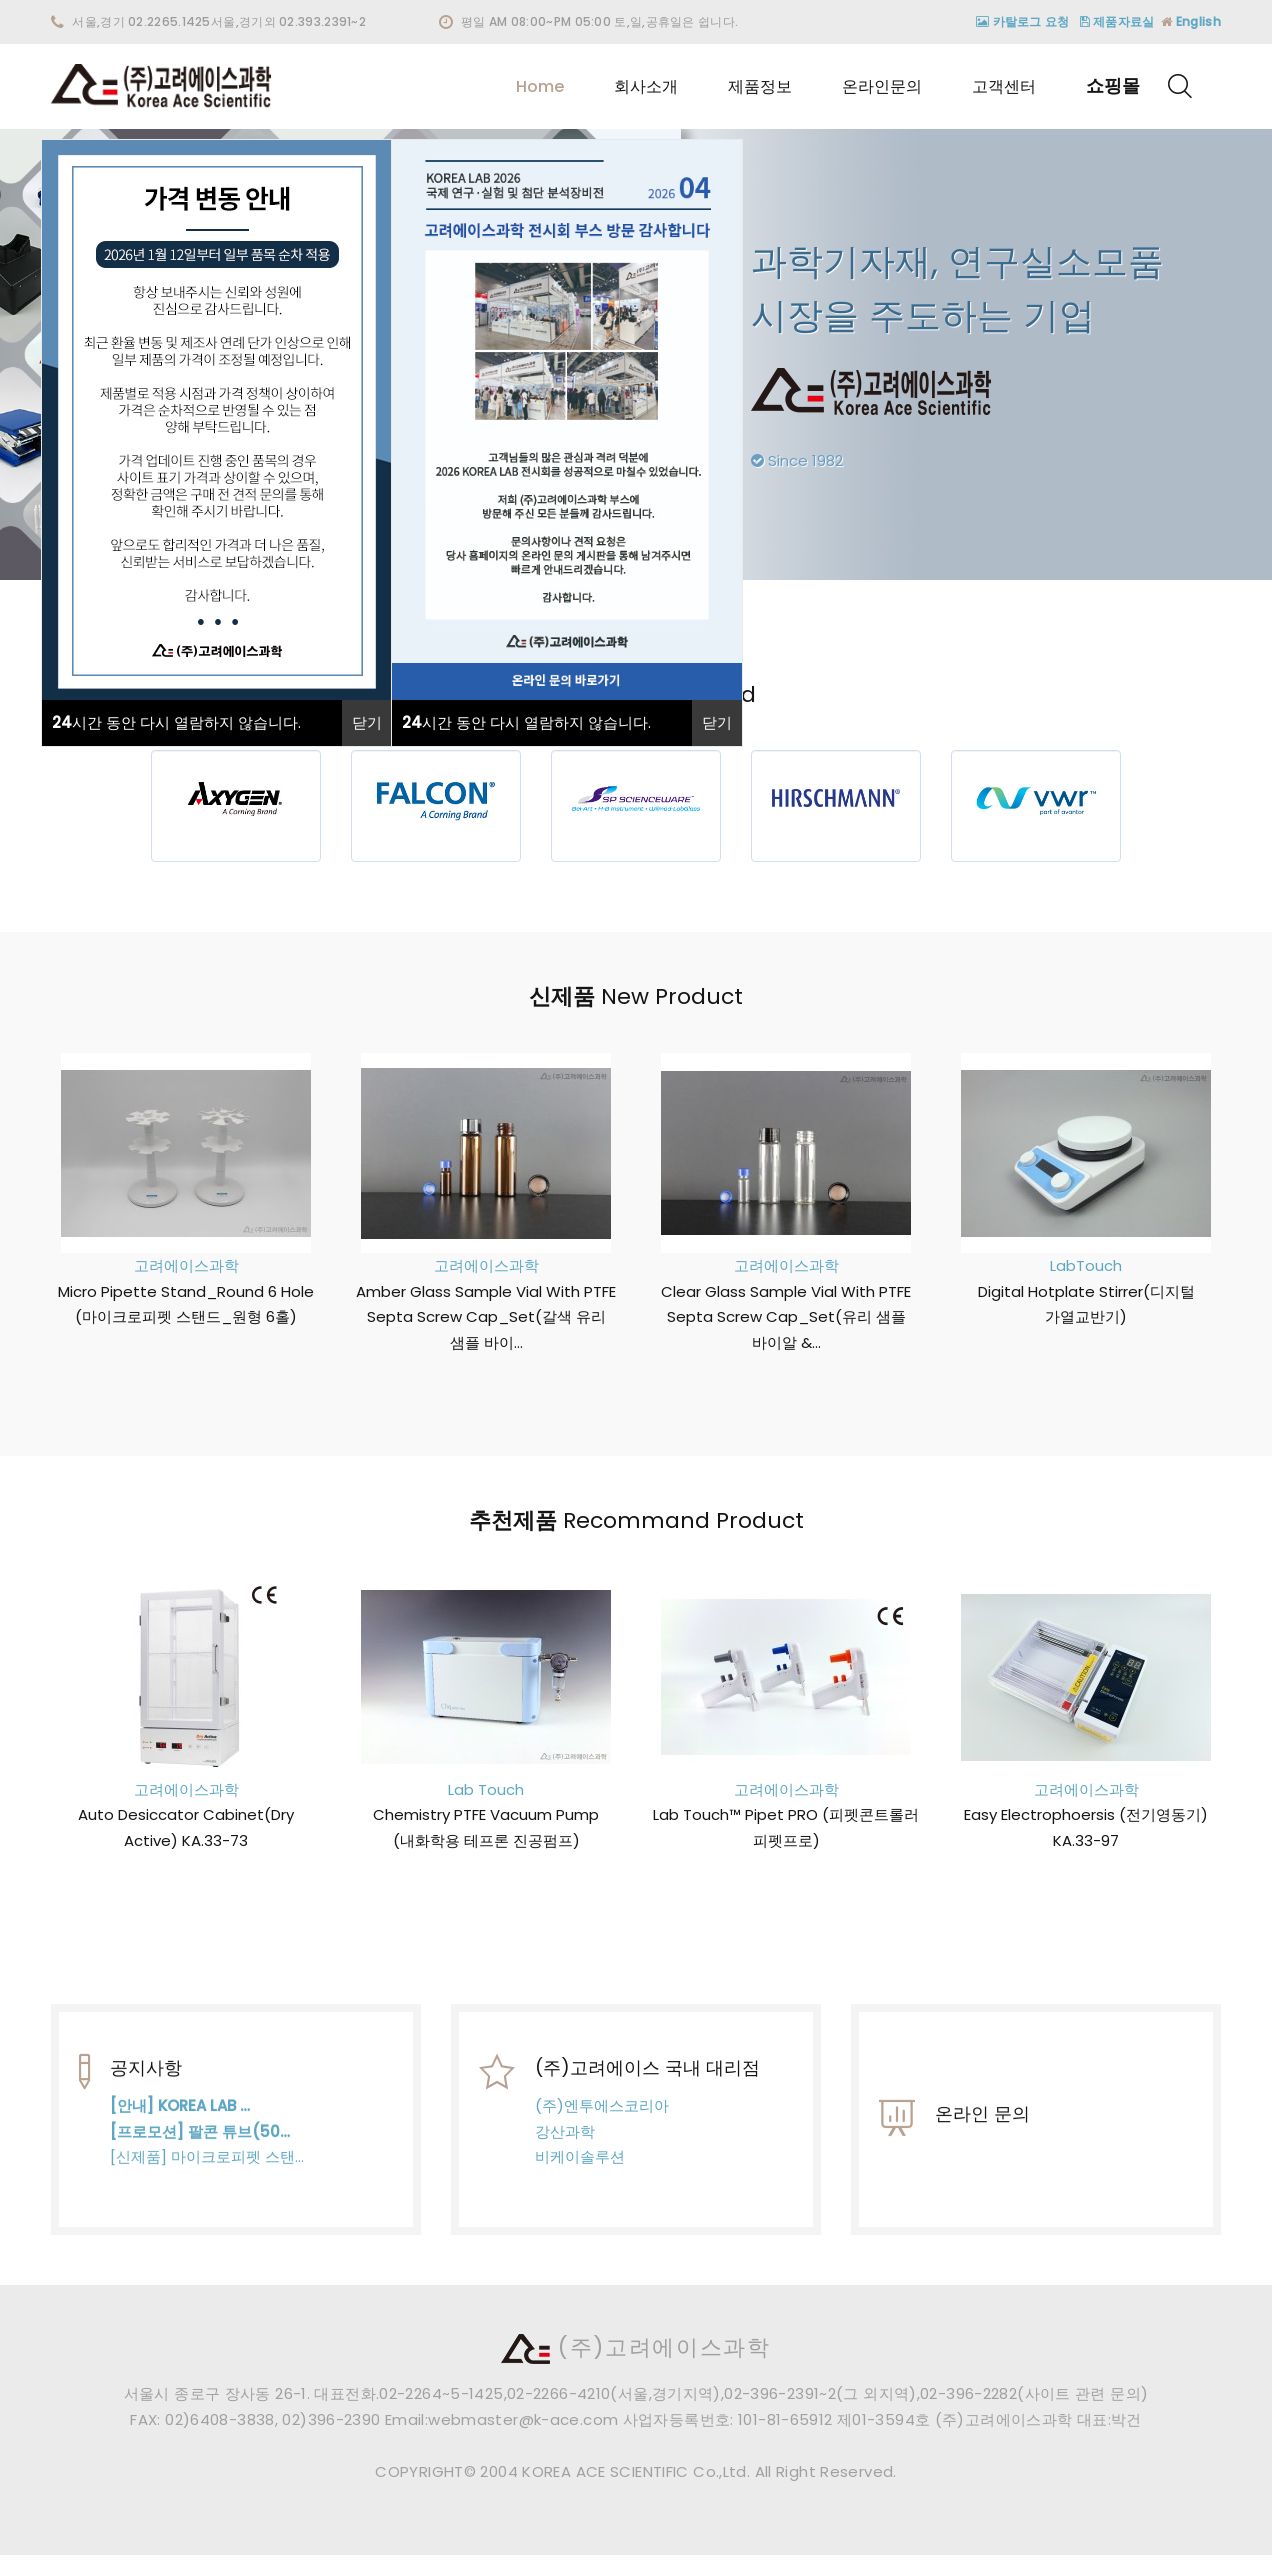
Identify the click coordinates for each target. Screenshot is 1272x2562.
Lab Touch (475, 1789)
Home (540, 86)
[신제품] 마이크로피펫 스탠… (207, 2180)
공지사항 (146, 2091)
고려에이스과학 (174, 1265)
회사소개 (646, 86)
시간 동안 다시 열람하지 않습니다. (176, 722)
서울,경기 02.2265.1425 (141, 21)
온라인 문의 (982, 2137)
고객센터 (1004, 86)
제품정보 (760, 86)
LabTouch (1075, 1265)
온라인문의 (882, 86)
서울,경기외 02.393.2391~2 (288, 21)
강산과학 (565, 2145)
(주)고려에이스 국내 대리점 (647, 2082)
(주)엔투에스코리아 (602, 2120)
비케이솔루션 (580, 2171)
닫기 (367, 722)
